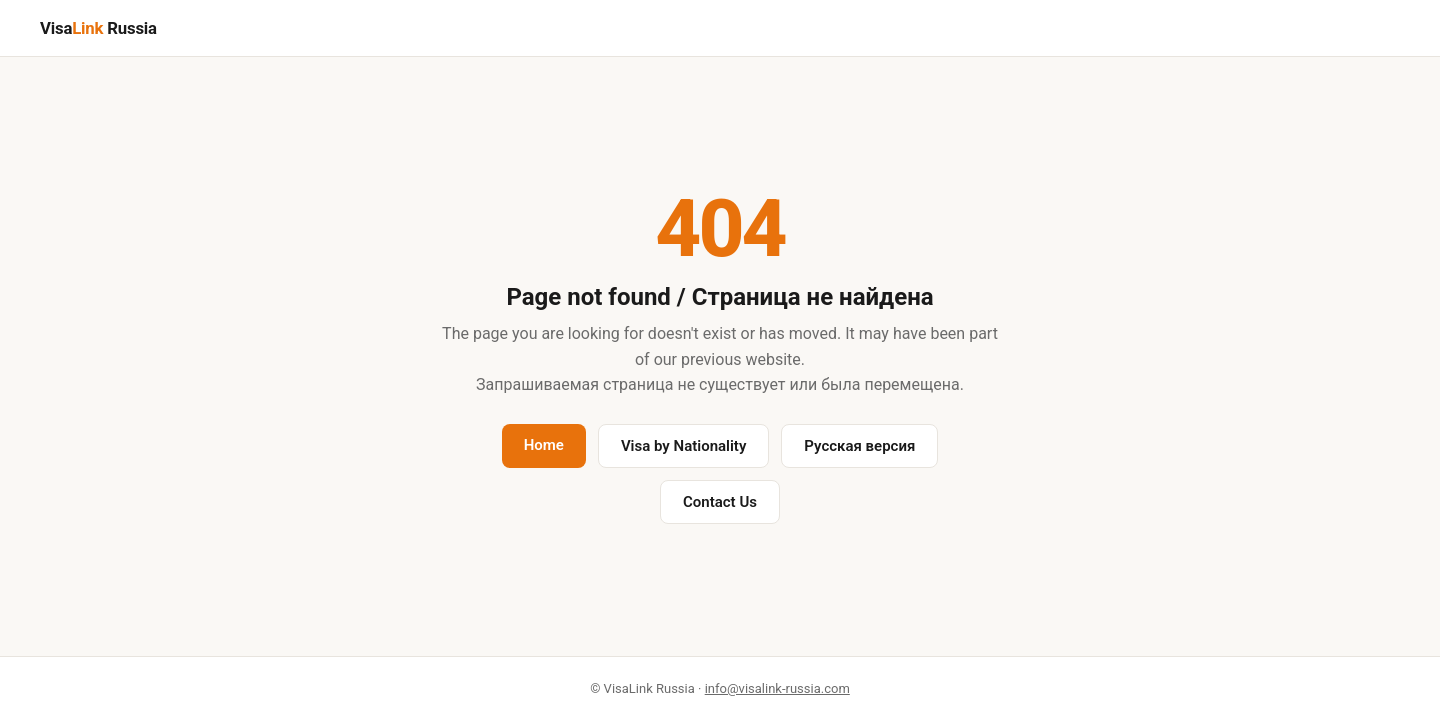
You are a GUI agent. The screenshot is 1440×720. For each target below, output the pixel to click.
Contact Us (720, 502)
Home (544, 445)
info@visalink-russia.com (777, 688)
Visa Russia (98, 28)
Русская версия (859, 446)
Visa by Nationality (683, 446)
